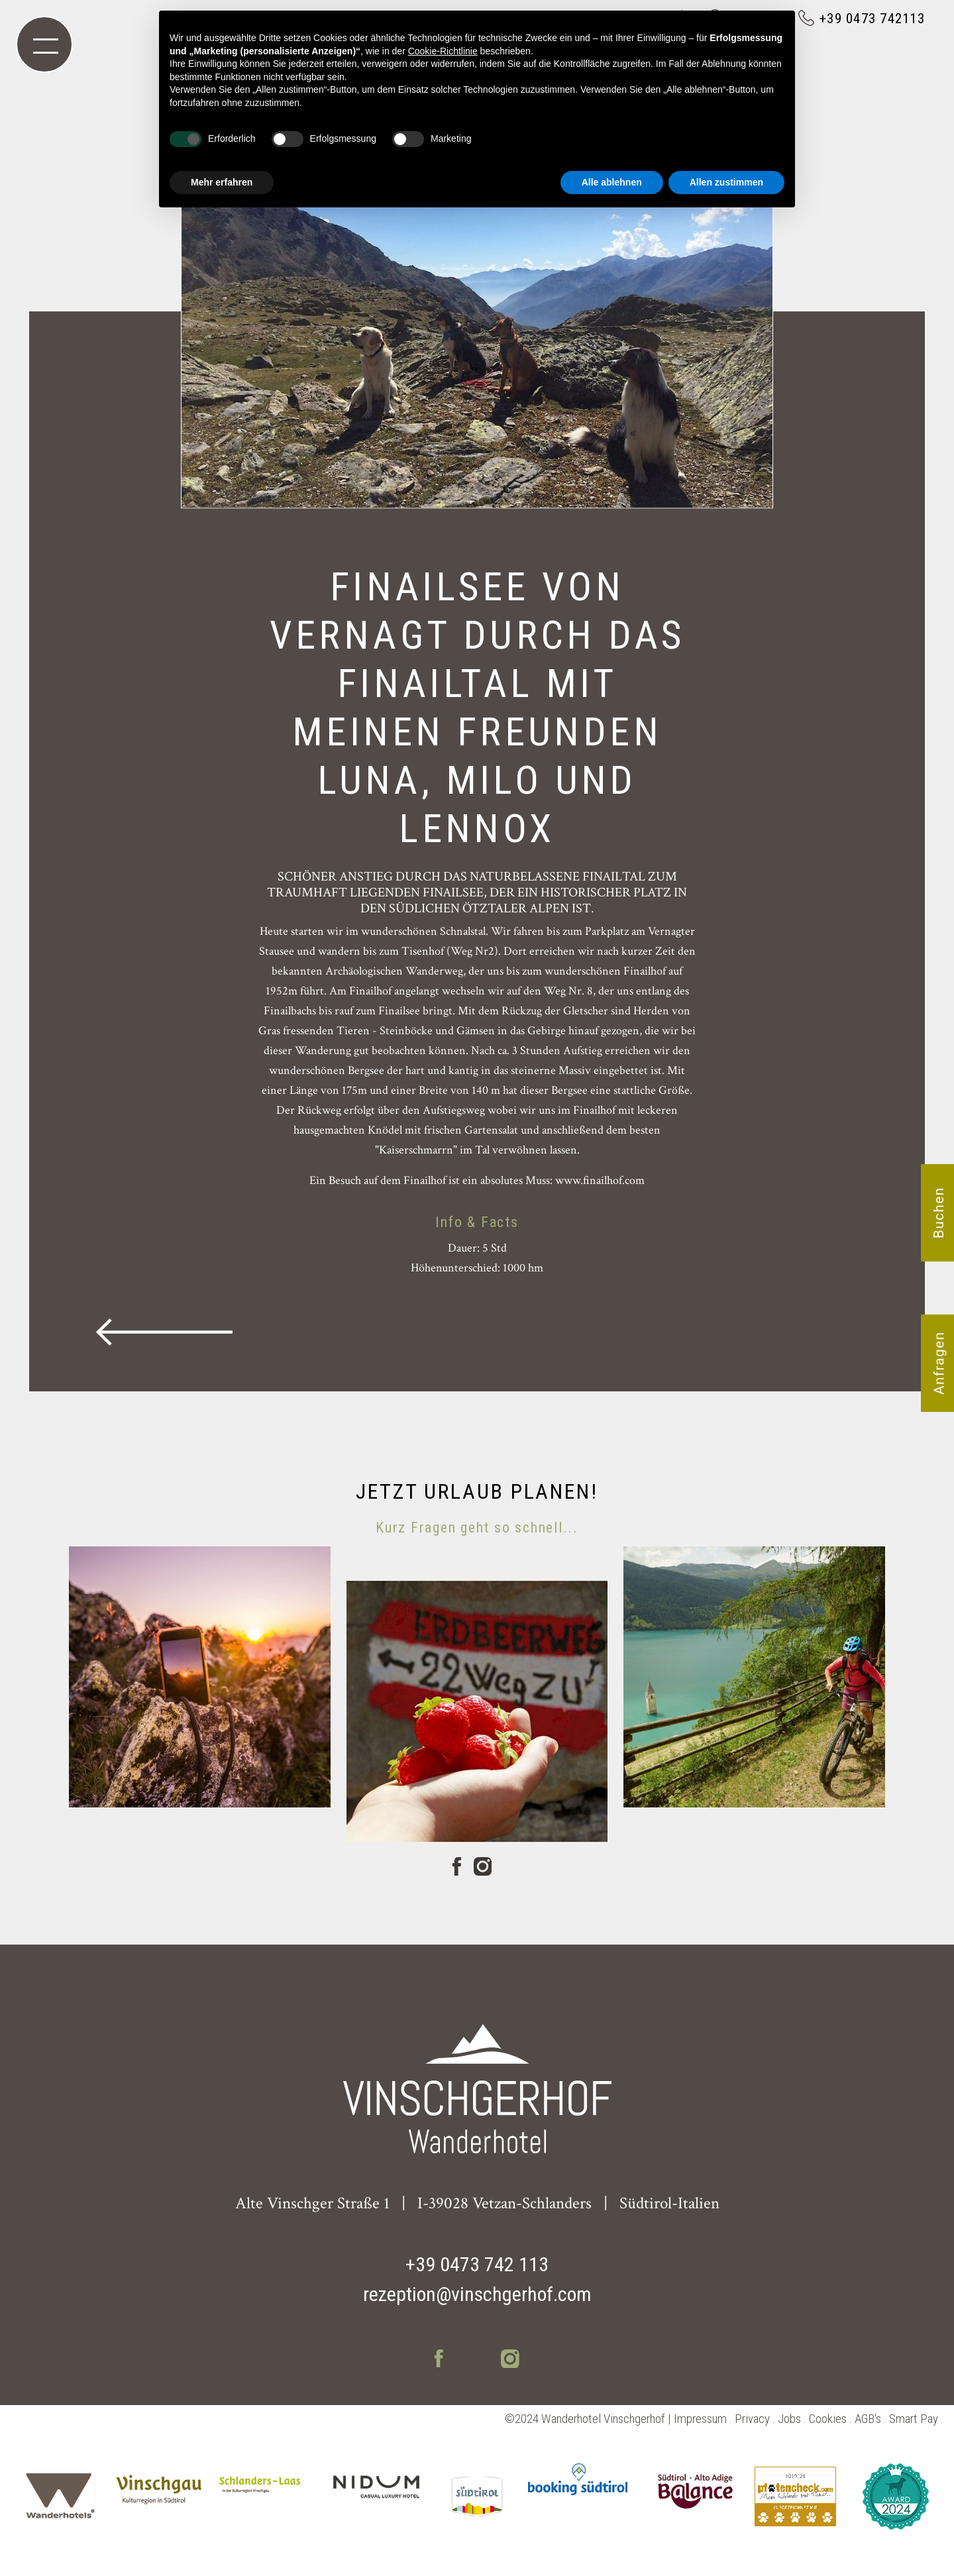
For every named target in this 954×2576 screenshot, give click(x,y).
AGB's (868, 2418)
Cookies (828, 2418)
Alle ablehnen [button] (612, 182)
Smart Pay (913, 2418)
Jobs (789, 2418)
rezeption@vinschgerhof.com (477, 2294)
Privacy (752, 2418)
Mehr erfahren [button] (221, 182)
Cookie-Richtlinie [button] (443, 51)
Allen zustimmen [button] (726, 182)
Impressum (700, 2418)
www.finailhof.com (600, 1180)
